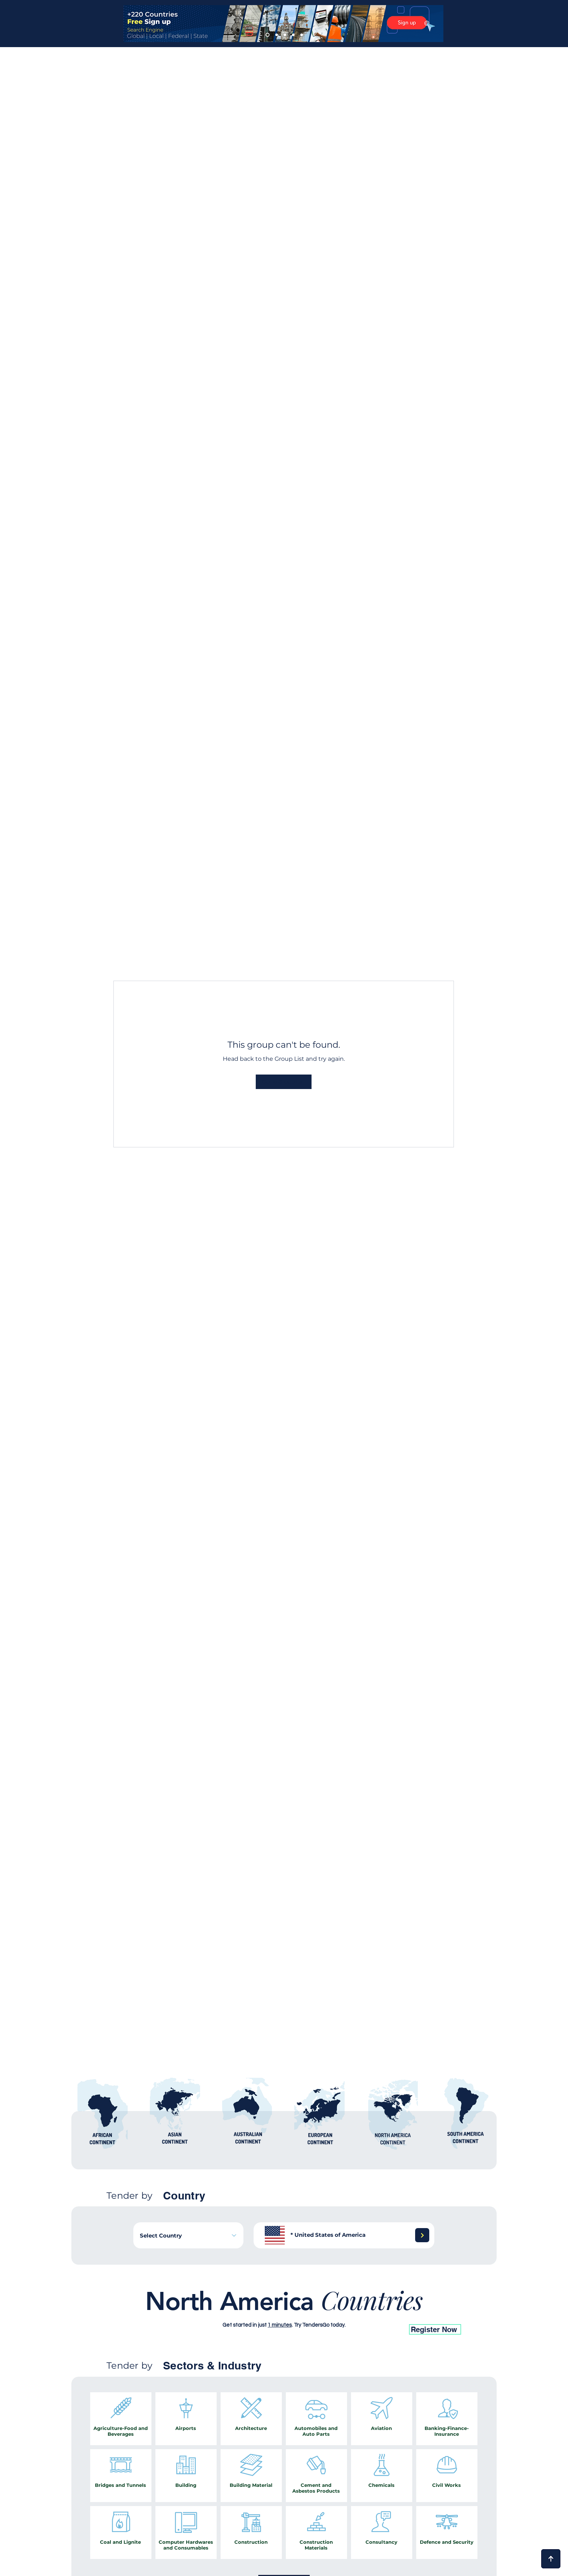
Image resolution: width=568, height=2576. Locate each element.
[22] (340, 2312)
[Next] (422, 2235)
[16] (301, 2312)
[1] (268, 35)
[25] (364, 2312)
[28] (388, 2312)
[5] (301, 35)
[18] (309, 2312)
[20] (324, 2312)
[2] (276, 35)
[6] (245, 2312)
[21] (332, 2312)
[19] (317, 2312)
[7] (229, 2312)
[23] (348, 2312)
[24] (356, 2312)
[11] (269, 2312)
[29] (396, 2312)
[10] (261, 2312)
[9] (253, 2312)
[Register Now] (435, 2329)
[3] (285, 35)
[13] (277, 2312)
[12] (181, 2312)
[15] (293, 2312)
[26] (372, 2312)
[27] (380, 2312)
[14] (285, 2312)
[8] (221, 2312)
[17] (172, 2312)
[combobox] (188, 2235)
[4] (293, 35)
